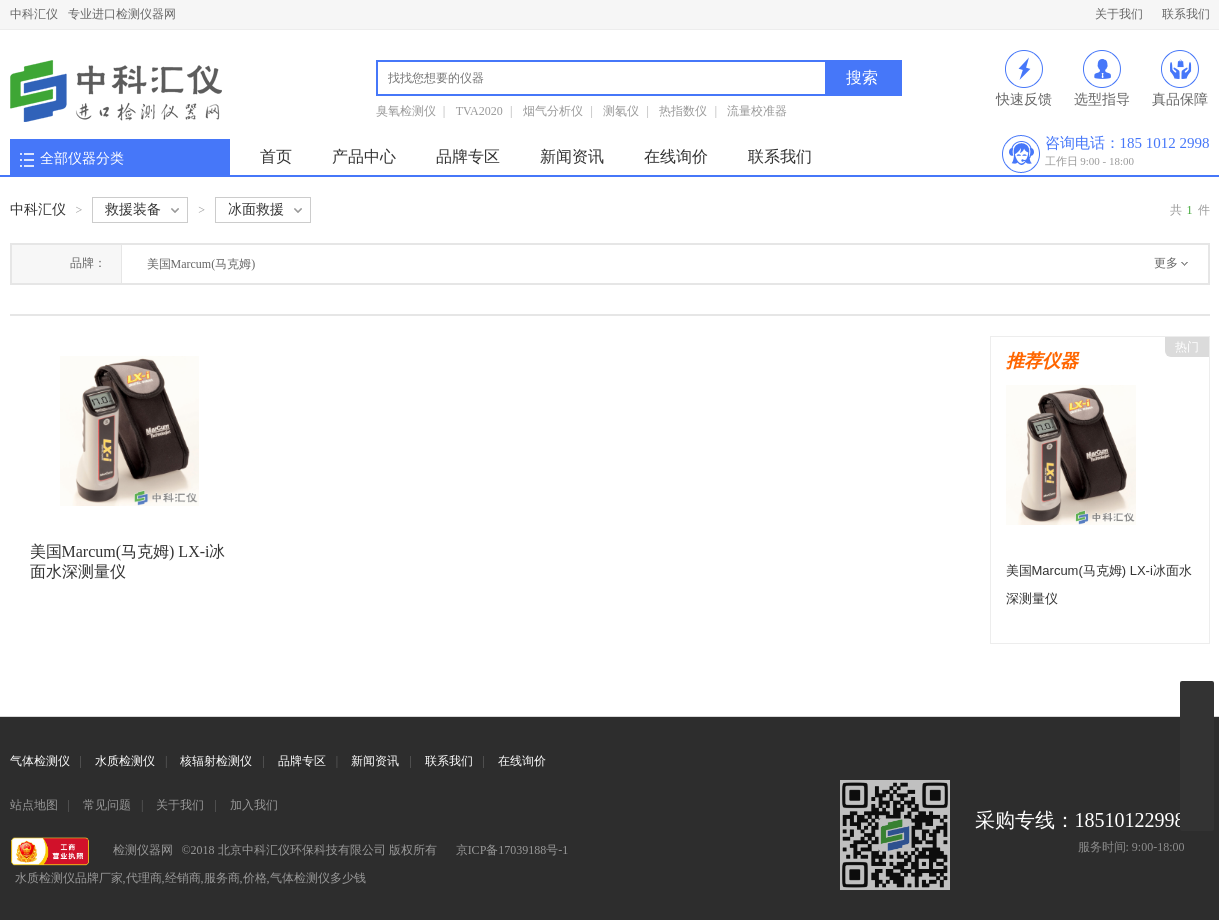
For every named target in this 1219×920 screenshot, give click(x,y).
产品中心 (364, 156)
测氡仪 (621, 111)
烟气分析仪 (553, 111)
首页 (276, 156)
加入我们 (254, 805)
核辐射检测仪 (216, 761)
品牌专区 (468, 156)
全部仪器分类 (82, 158)
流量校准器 (757, 111)
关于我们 (1119, 14)
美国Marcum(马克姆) (201, 264)
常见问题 (107, 805)
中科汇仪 (34, 14)
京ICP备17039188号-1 (512, 850)
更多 (1166, 263)
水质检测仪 (125, 761)
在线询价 (676, 156)
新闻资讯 (572, 156)
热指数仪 (683, 111)
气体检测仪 (40, 761)
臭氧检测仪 (406, 111)
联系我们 (1186, 14)
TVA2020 (479, 111)
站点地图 (34, 805)
